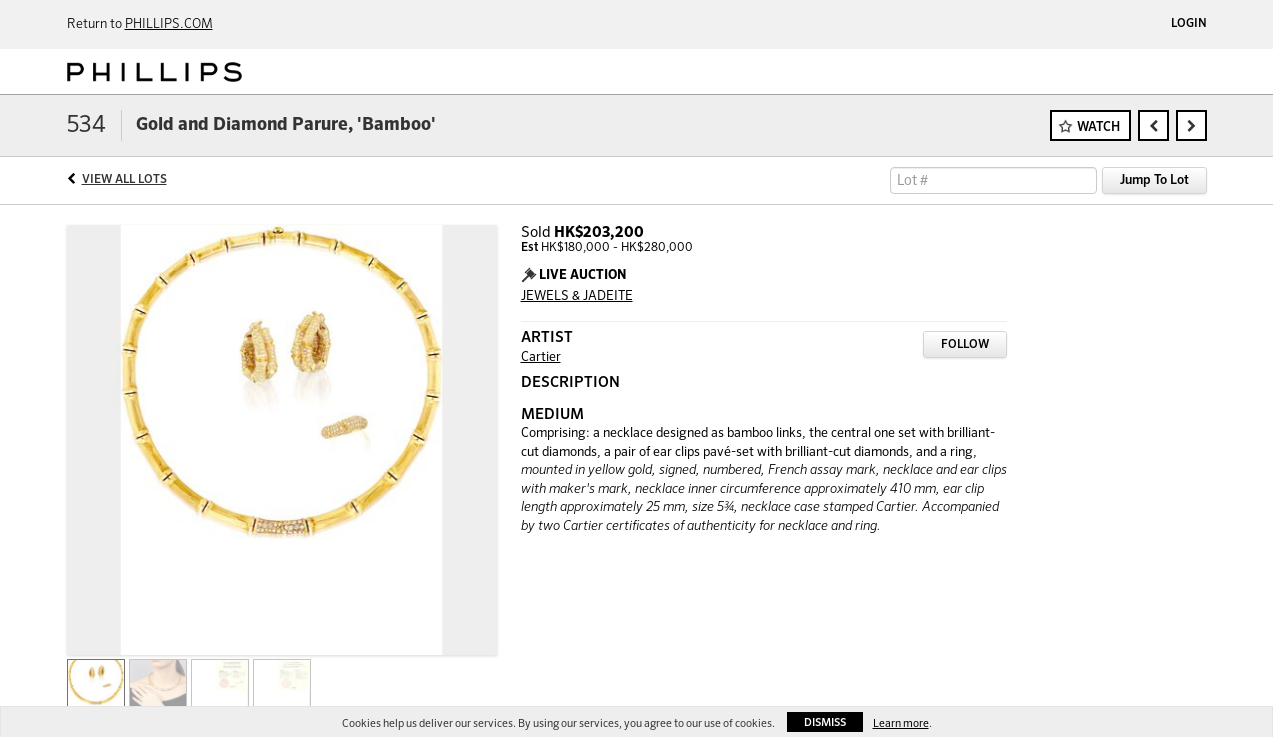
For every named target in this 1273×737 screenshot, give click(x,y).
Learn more (901, 723)
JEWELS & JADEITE (577, 296)
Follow (965, 345)
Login (1189, 24)
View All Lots (124, 180)
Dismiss (825, 722)
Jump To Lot (1154, 180)
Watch (1098, 127)
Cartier (541, 357)
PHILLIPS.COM (169, 24)
